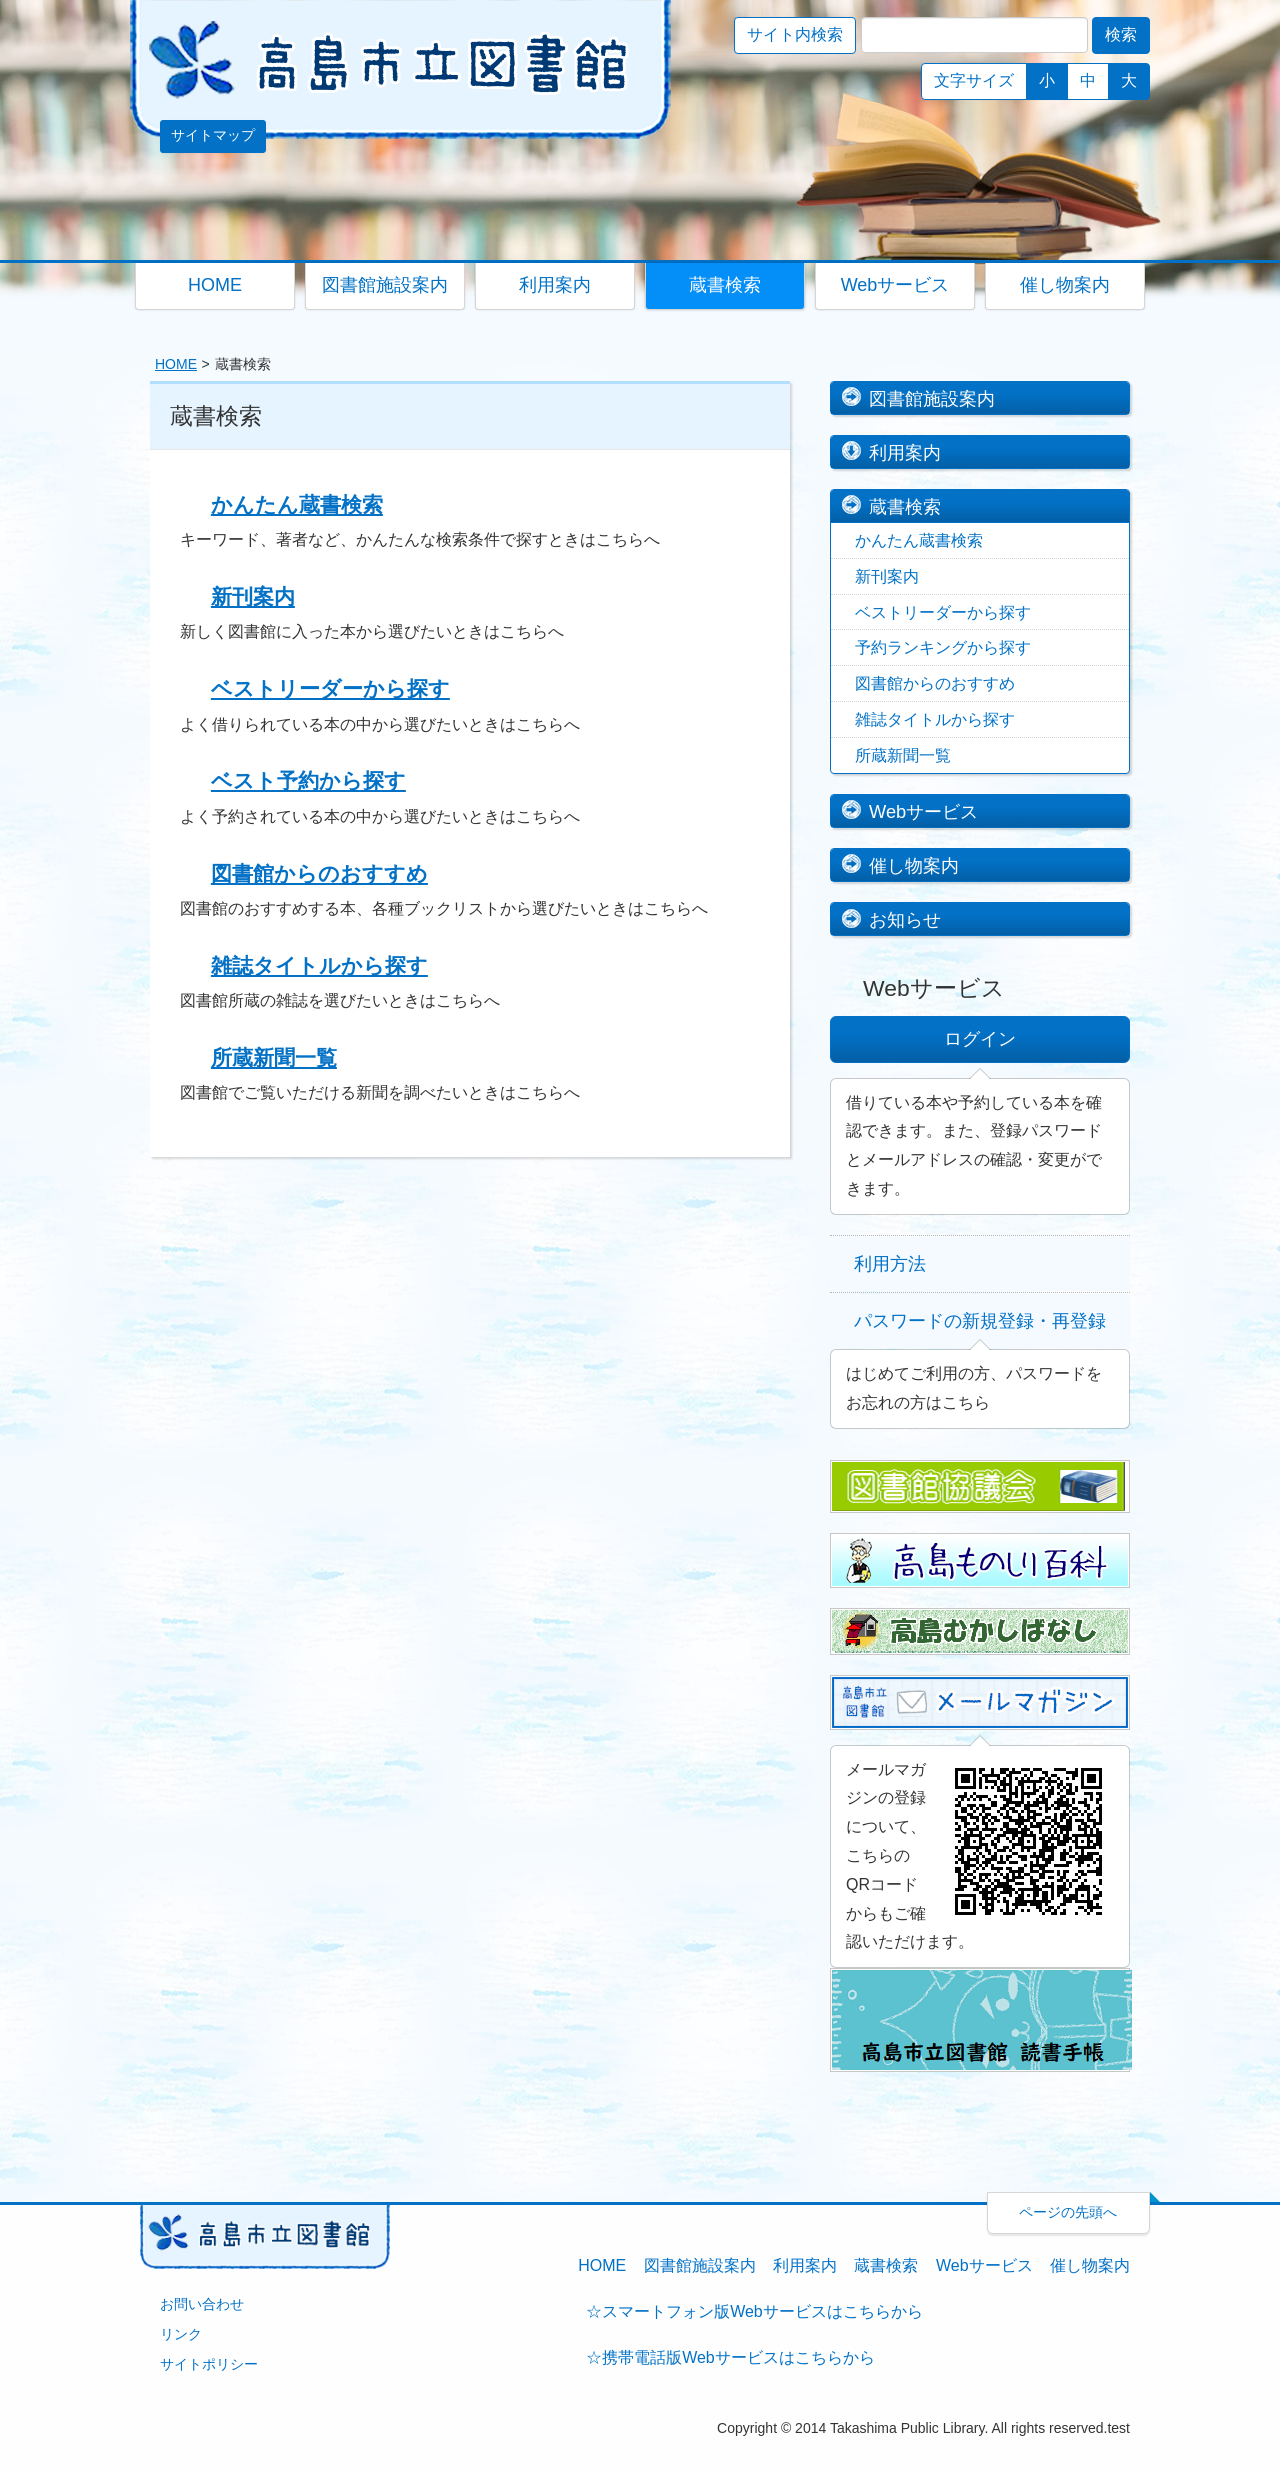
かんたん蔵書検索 (297, 504)
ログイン (980, 1038)
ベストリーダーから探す (330, 688)
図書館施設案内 (932, 398)
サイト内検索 (795, 34)
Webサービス (923, 811)
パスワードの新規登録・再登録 (980, 1320)
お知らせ (905, 919)
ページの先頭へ (1068, 2212)
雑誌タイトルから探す (319, 965)
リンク (181, 2334)
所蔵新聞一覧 (274, 1057)
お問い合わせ (202, 2304)
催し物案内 (914, 865)
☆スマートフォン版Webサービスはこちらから (754, 2311)
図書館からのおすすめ (319, 873)
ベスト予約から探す (308, 780)
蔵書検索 (905, 506)
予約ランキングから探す (943, 647)
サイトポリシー (209, 2364)
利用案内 (905, 452)
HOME (176, 364)
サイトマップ (213, 135)
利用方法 (890, 1263)
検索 (1121, 34)
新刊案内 (253, 596)
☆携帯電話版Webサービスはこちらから (730, 2357)
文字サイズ (974, 80)
